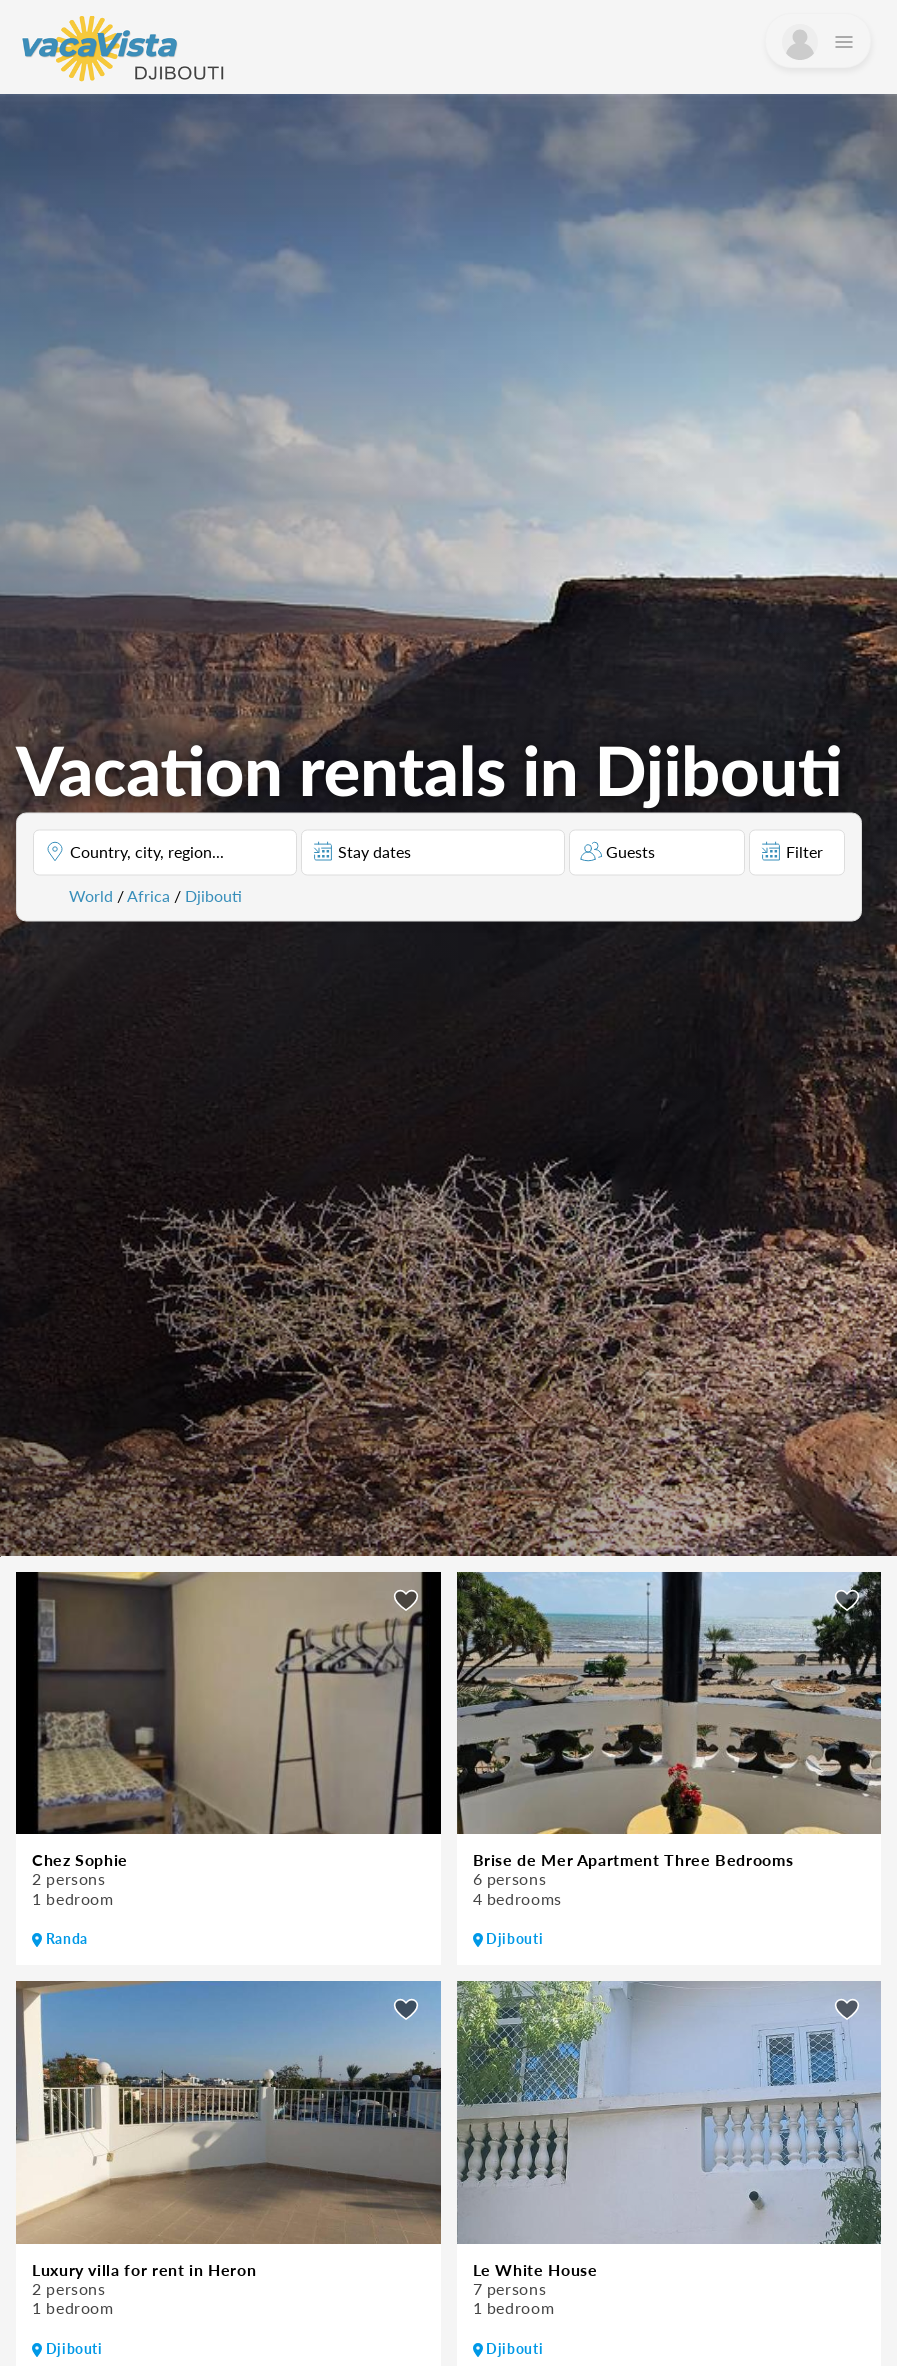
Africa (148, 894)
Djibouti (213, 894)
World (91, 894)
